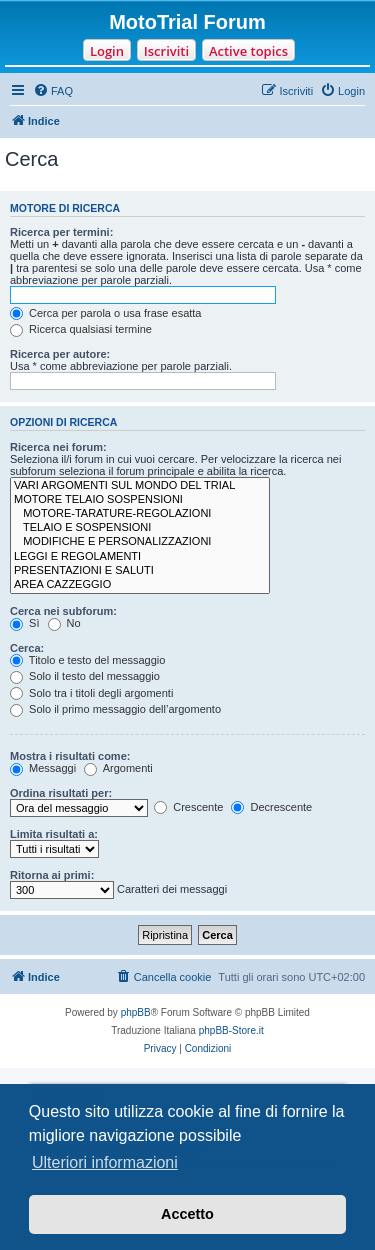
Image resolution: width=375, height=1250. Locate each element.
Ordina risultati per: (61, 793)
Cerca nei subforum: (63, 611)
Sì (24, 623)
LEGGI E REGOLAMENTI (140, 557)
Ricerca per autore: (60, 354)
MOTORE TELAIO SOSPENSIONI (140, 500)
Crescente (188, 807)
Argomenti (118, 768)
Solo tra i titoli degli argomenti (91, 693)
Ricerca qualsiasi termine (81, 329)
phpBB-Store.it (231, 1030)
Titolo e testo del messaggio (87, 660)
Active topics (248, 51)
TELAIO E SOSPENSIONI (140, 528)
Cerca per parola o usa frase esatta (105, 313)
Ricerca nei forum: (58, 447)
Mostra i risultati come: (70, 756)
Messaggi (43, 768)
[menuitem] (53, 91)
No (64, 623)
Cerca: (27, 648)
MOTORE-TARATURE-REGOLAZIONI (140, 514)
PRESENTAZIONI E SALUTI (140, 571)
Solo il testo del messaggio (85, 676)
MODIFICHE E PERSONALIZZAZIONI (140, 542)
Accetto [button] (187, 1214)
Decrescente (271, 807)
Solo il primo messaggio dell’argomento (115, 709)
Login (107, 51)
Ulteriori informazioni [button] (105, 1162)
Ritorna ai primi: (52, 875)
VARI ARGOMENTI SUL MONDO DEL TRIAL (140, 486)
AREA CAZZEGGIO (140, 585)
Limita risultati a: (54, 834)
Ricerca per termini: (61, 232)
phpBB (136, 1012)
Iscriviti (166, 51)
